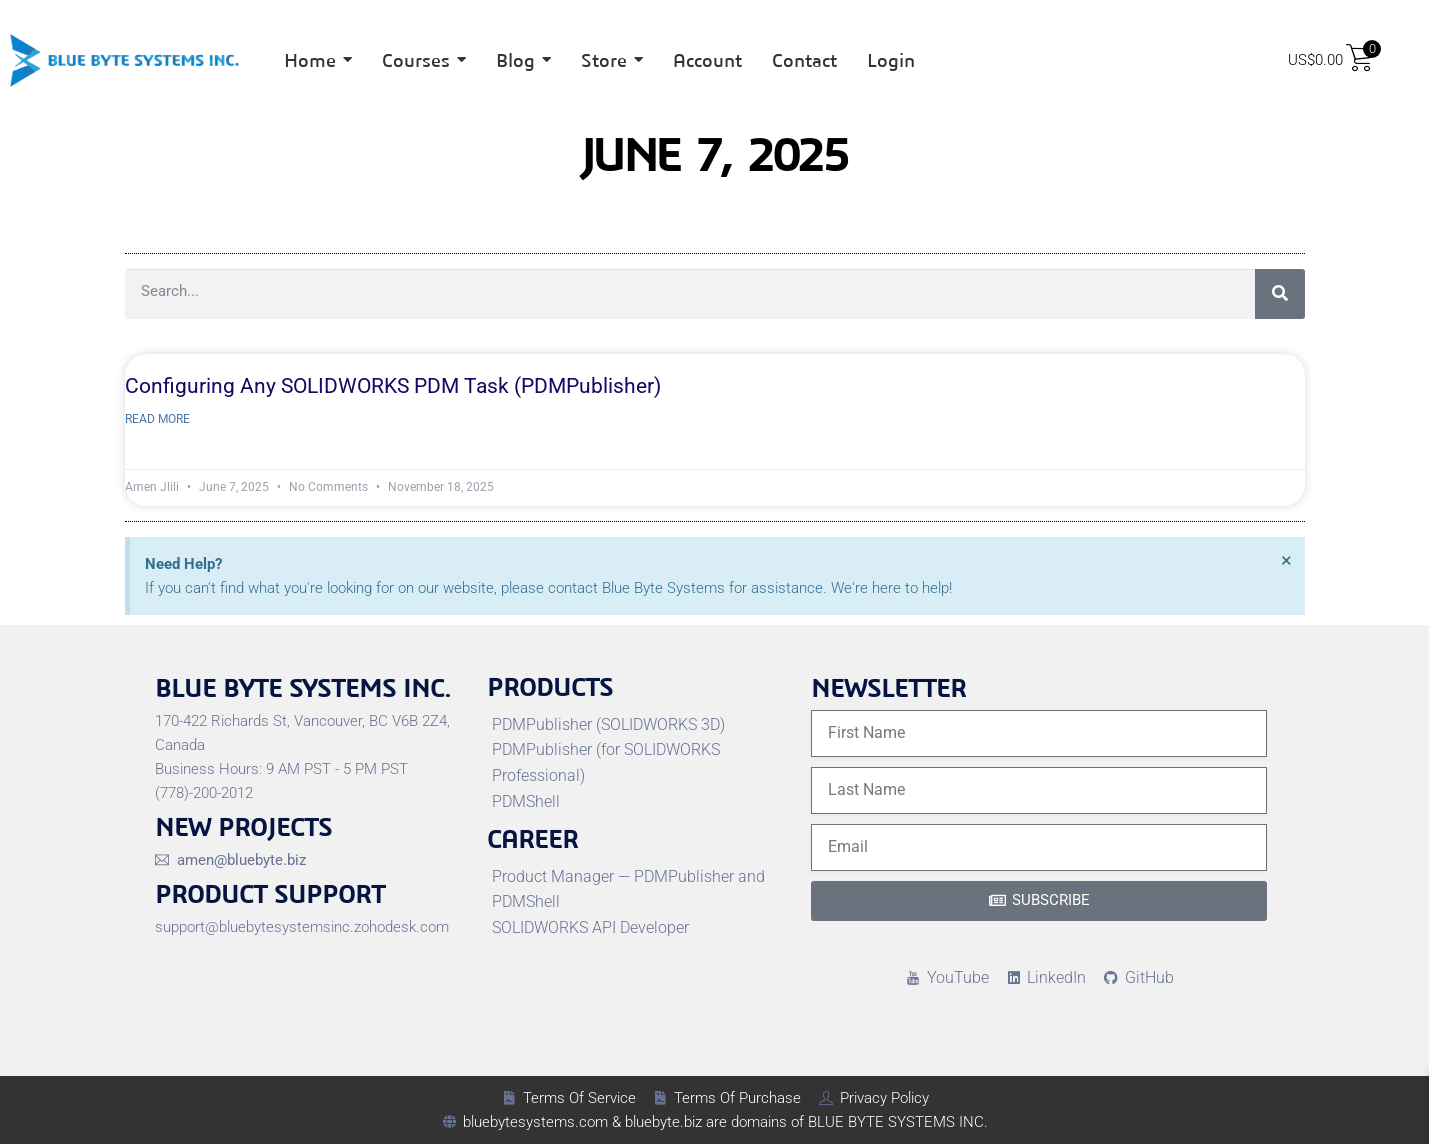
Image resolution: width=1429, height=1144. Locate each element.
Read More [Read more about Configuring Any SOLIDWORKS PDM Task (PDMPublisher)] (157, 419)
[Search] (1280, 294)
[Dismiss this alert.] (1286, 560)
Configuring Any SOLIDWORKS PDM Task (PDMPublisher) (393, 386)
